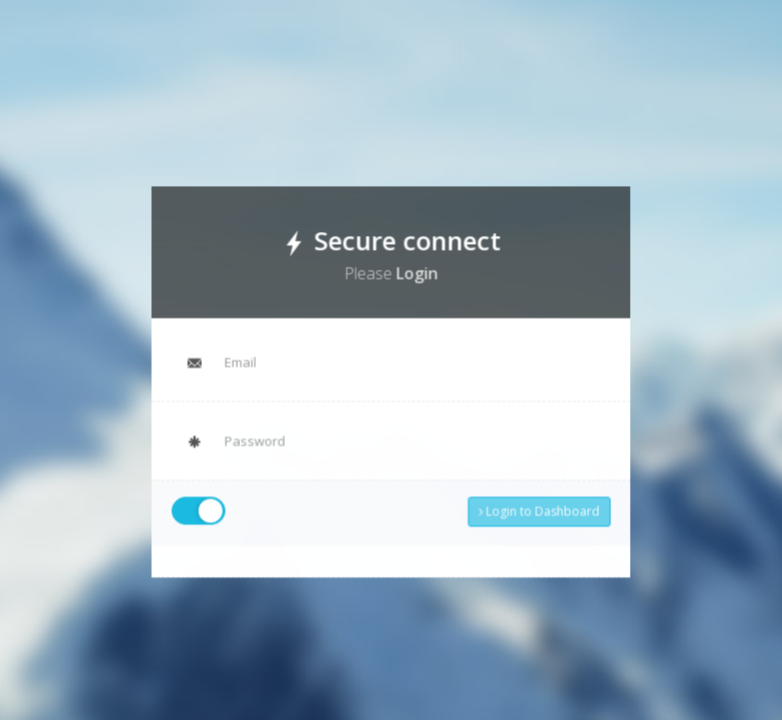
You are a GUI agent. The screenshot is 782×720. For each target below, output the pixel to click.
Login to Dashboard (534, 507)
